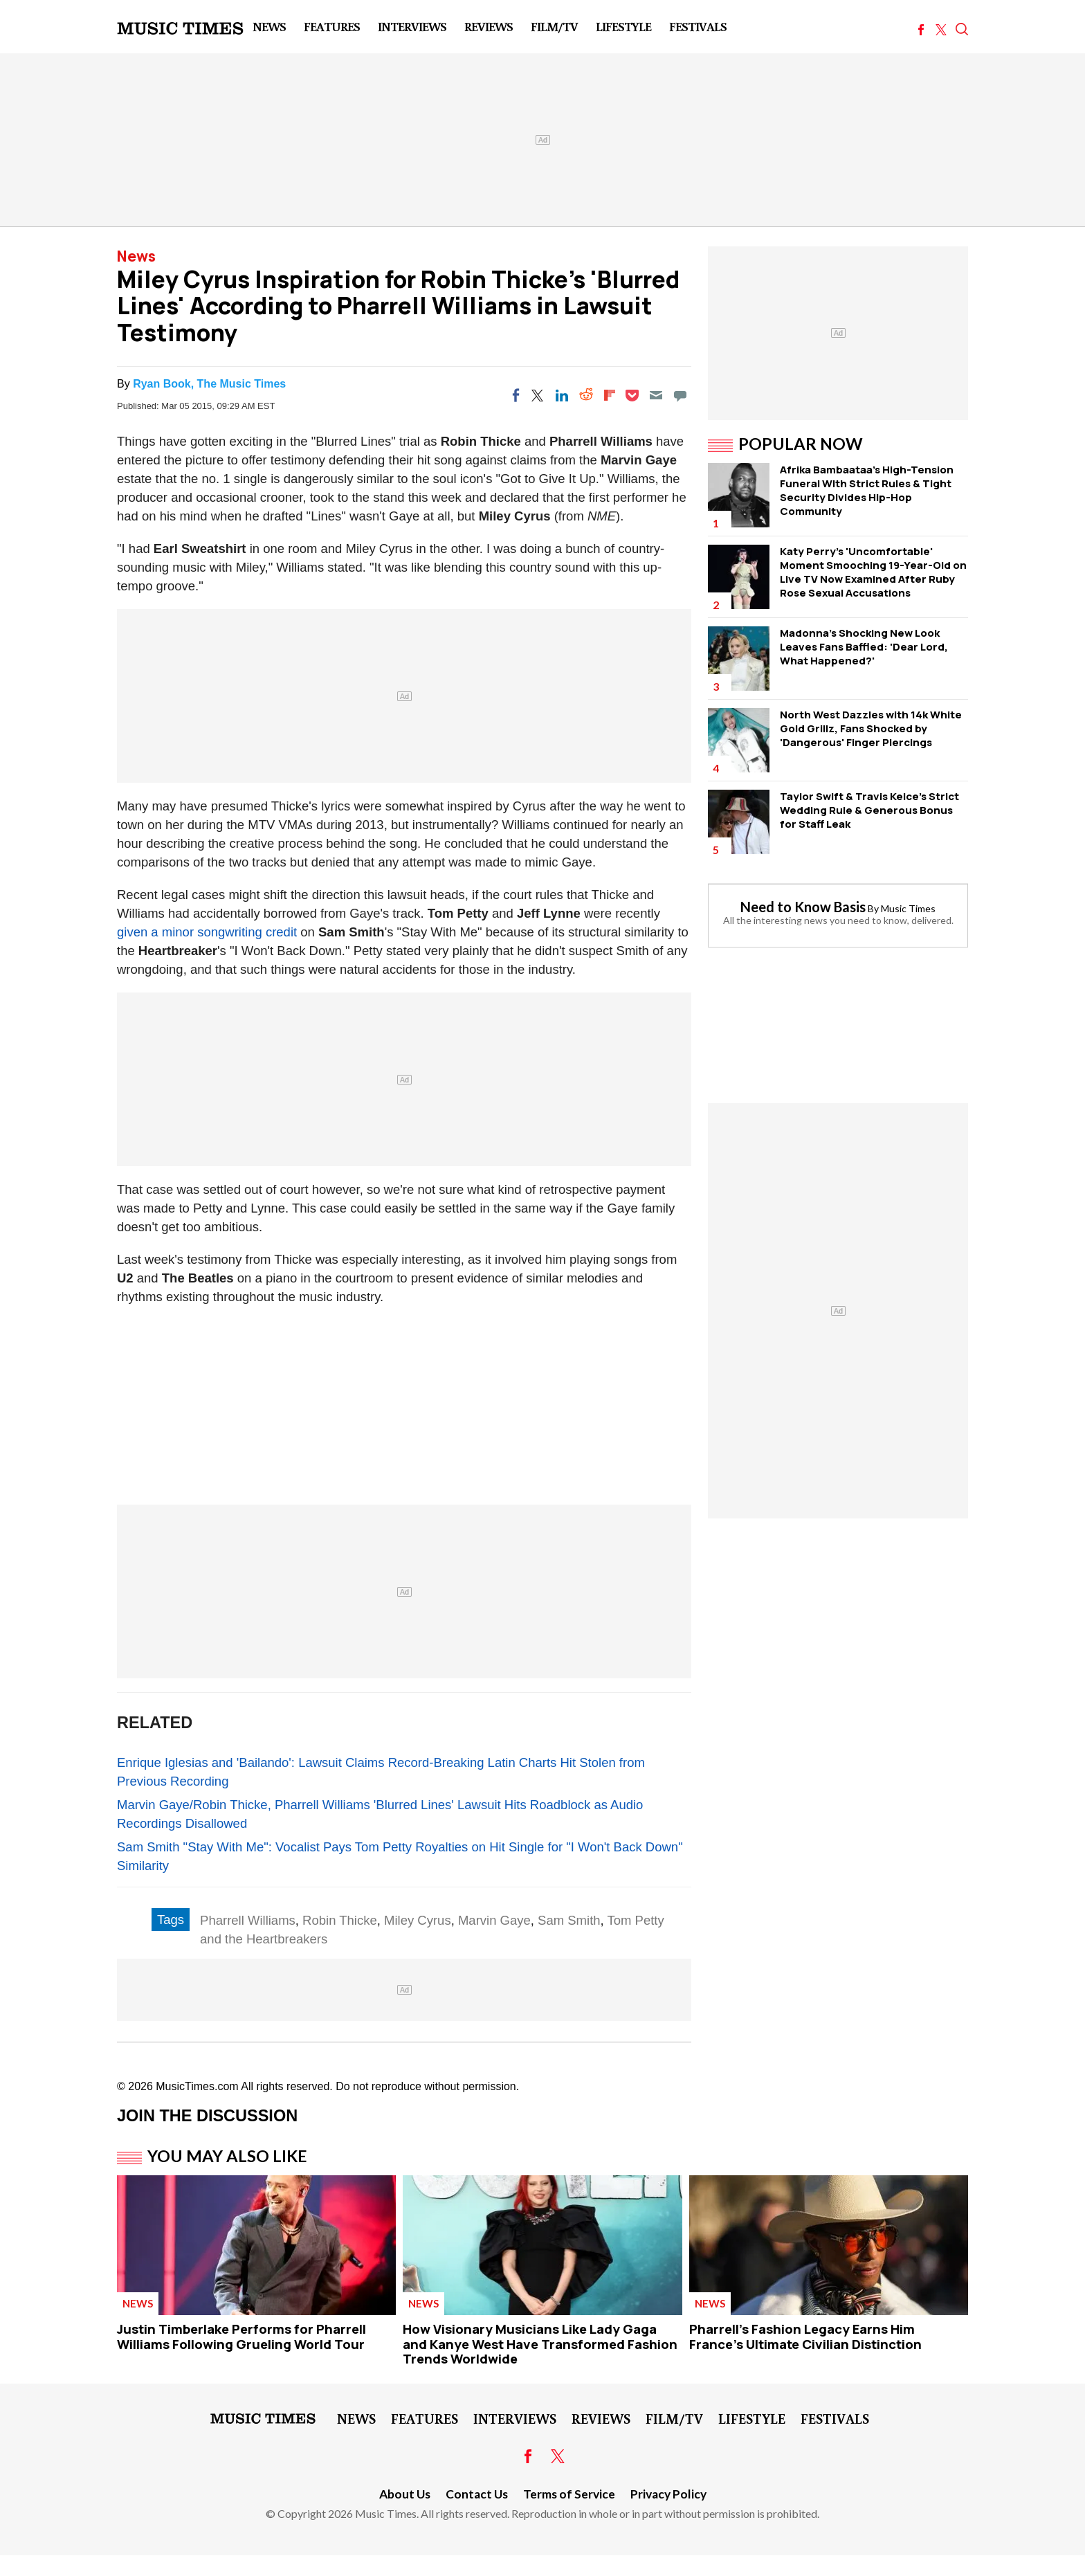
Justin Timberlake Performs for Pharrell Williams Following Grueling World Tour (241, 2336)
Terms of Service (569, 2494)
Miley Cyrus (417, 1920)
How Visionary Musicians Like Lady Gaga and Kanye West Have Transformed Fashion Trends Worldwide (540, 2344)
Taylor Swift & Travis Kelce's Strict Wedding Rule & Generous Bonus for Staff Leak (869, 810)
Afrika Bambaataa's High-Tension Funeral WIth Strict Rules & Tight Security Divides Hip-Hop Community (867, 490)
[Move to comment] (680, 395)
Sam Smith (569, 1920)
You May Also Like (227, 2156)
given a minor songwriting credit (207, 932)
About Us (404, 2494)
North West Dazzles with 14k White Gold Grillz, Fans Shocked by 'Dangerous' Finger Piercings (871, 728)
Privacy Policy (668, 2494)
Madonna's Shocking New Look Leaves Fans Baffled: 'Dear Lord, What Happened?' (864, 647)
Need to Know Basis (803, 906)
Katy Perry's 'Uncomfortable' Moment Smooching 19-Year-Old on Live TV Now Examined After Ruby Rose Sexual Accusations (873, 572)
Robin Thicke (339, 1920)
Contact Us (477, 2494)
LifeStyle (623, 26)
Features (332, 26)
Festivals (698, 26)
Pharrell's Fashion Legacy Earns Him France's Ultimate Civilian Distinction (805, 2336)
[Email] (656, 395)
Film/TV (554, 26)
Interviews (412, 26)
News (269, 26)
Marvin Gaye (494, 1920)
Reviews (488, 26)
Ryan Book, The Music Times (209, 384)
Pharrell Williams (247, 1920)
